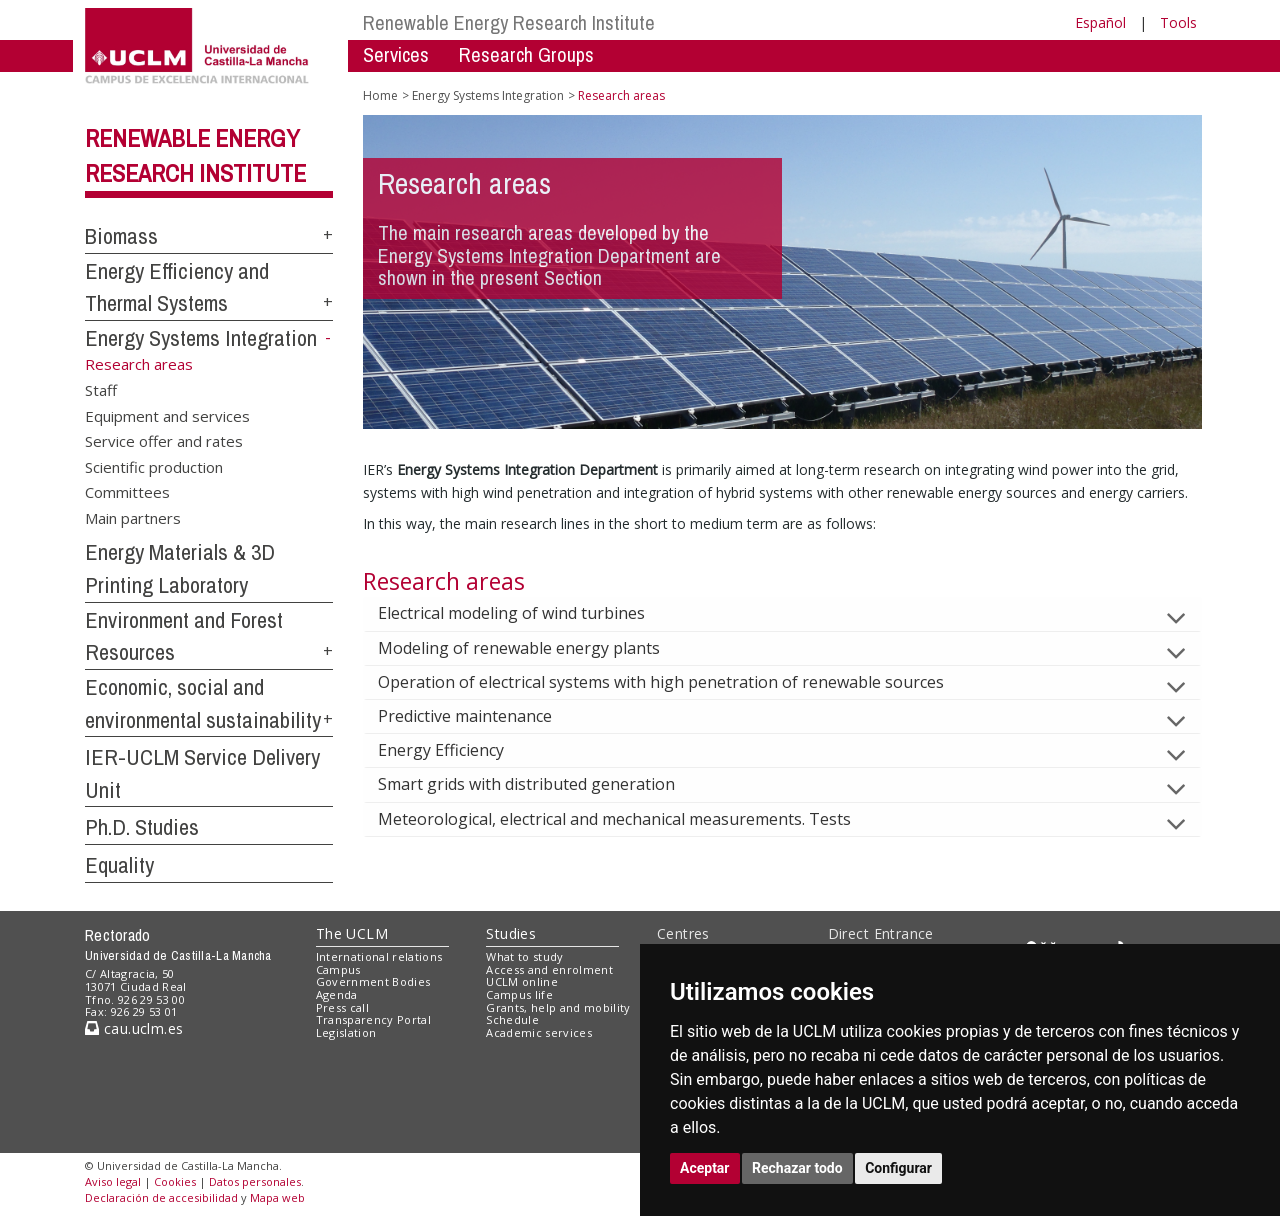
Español (1100, 22)
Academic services (539, 1032)
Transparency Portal (373, 1019)
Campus (338, 969)
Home (380, 95)
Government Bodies (373, 981)
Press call (342, 1007)
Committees (127, 492)
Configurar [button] (898, 1168)
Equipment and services (167, 415)
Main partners (133, 517)
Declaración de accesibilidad (161, 1197)
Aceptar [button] (705, 1168)
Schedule (512, 1019)
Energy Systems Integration (201, 338)
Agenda (337, 994)
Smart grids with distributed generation (542, 784)
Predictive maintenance (481, 716)
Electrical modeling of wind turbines (527, 613)
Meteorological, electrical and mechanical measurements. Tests (630, 819)
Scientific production (154, 466)
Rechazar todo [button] (797, 1168)
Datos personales (255, 1181)
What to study (524, 956)
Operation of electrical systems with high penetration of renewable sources (677, 682)
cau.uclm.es (134, 1028)
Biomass (121, 236)
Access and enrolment (549, 969)
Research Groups (526, 54)
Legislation (346, 1032)
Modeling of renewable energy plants (535, 648)
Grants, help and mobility (558, 1007)
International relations (379, 956)
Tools (1178, 22)
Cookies (175, 1181)
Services (396, 54)
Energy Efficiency (457, 750)
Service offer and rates (164, 441)
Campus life (519, 994)
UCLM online (522, 981)
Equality (119, 865)
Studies (511, 933)
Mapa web (277, 1197)
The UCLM (352, 933)
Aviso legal (113, 1181)
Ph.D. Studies (142, 827)
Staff (101, 390)
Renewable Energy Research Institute (509, 22)
